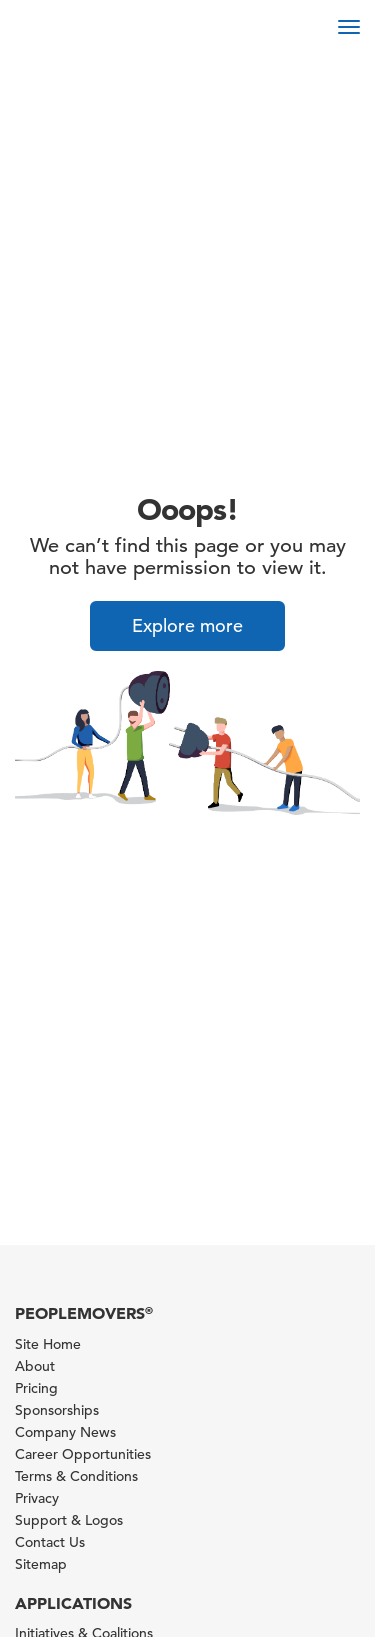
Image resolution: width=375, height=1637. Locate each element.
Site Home (48, 1344)
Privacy (37, 1498)
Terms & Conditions (76, 1476)
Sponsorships (57, 1410)
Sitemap (41, 1564)
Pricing (36, 1388)
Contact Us (50, 1542)
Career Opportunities (83, 1454)
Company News (65, 1432)
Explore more (187, 625)
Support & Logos (69, 1520)
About (35, 1366)
